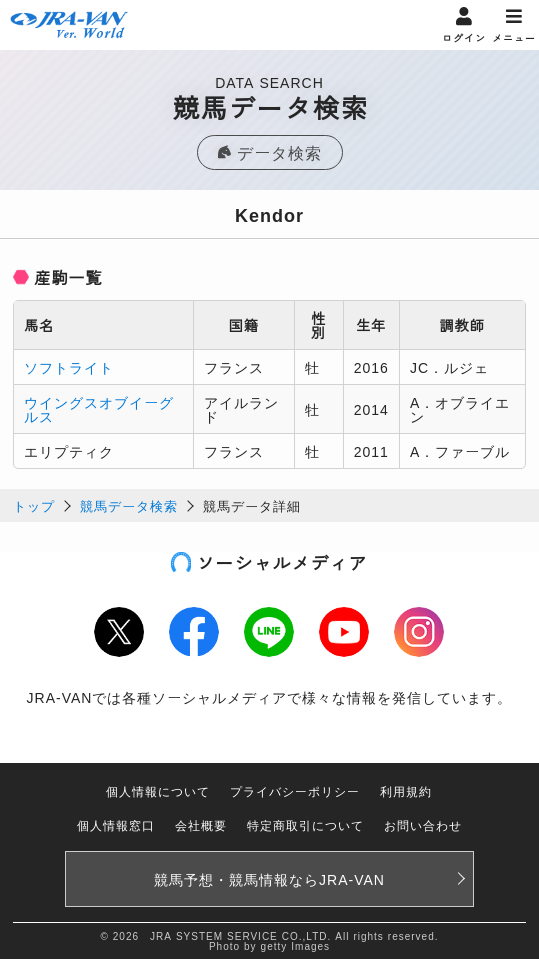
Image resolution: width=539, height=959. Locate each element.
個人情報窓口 (116, 824)
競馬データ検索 (129, 505)
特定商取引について (305, 824)
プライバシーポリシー (295, 790)
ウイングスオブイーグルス (99, 409)
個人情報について (158, 790)
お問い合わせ (423, 824)
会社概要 (201, 824)
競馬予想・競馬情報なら (269, 879)
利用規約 (406, 790)
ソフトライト (69, 367)
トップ (34, 505)
